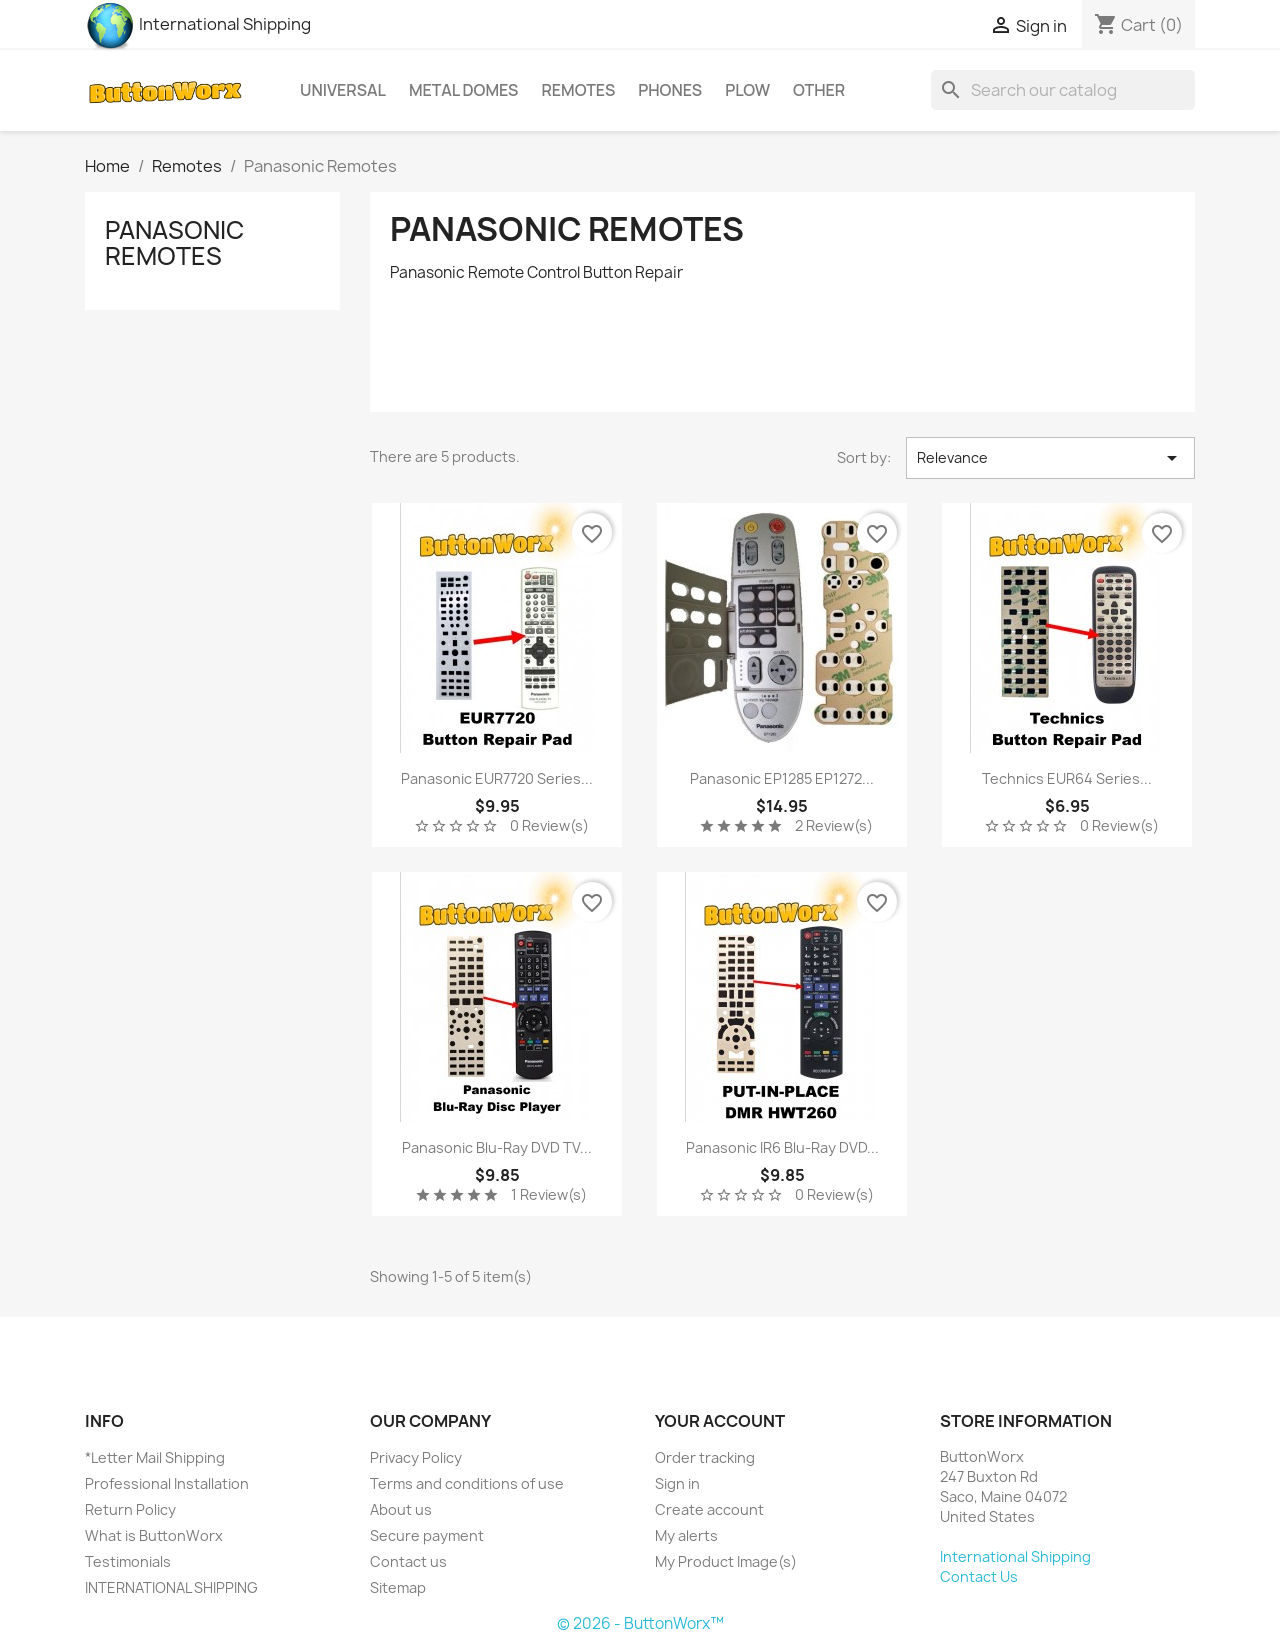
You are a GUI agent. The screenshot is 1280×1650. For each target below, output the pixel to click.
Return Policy (130, 1509)
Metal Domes (463, 90)
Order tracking (705, 1457)
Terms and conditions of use (467, 1483)
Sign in (677, 1483)
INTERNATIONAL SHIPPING (171, 1587)
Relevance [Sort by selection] (1050, 458)
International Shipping (198, 24)
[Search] (1063, 90)
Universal (343, 90)
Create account (709, 1509)
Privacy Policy (416, 1457)
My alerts (686, 1535)
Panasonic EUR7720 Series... (497, 778)
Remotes (578, 90)
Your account (720, 1421)
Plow (747, 90)
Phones (670, 90)
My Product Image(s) (726, 1561)
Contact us (408, 1561)
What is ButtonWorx (154, 1535)
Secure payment (427, 1535)
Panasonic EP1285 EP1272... (782, 778)
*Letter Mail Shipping (155, 1457)
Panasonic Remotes (174, 243)
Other (819, 90)
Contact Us (979, 1576)
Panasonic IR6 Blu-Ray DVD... (782, 1147)
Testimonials (128, 1561)
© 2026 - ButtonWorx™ (640, 1623)
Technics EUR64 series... (1067, 778)
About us (401, 1509)
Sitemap (398, 1587)
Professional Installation (167, 1483)
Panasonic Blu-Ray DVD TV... (497, 1147)
